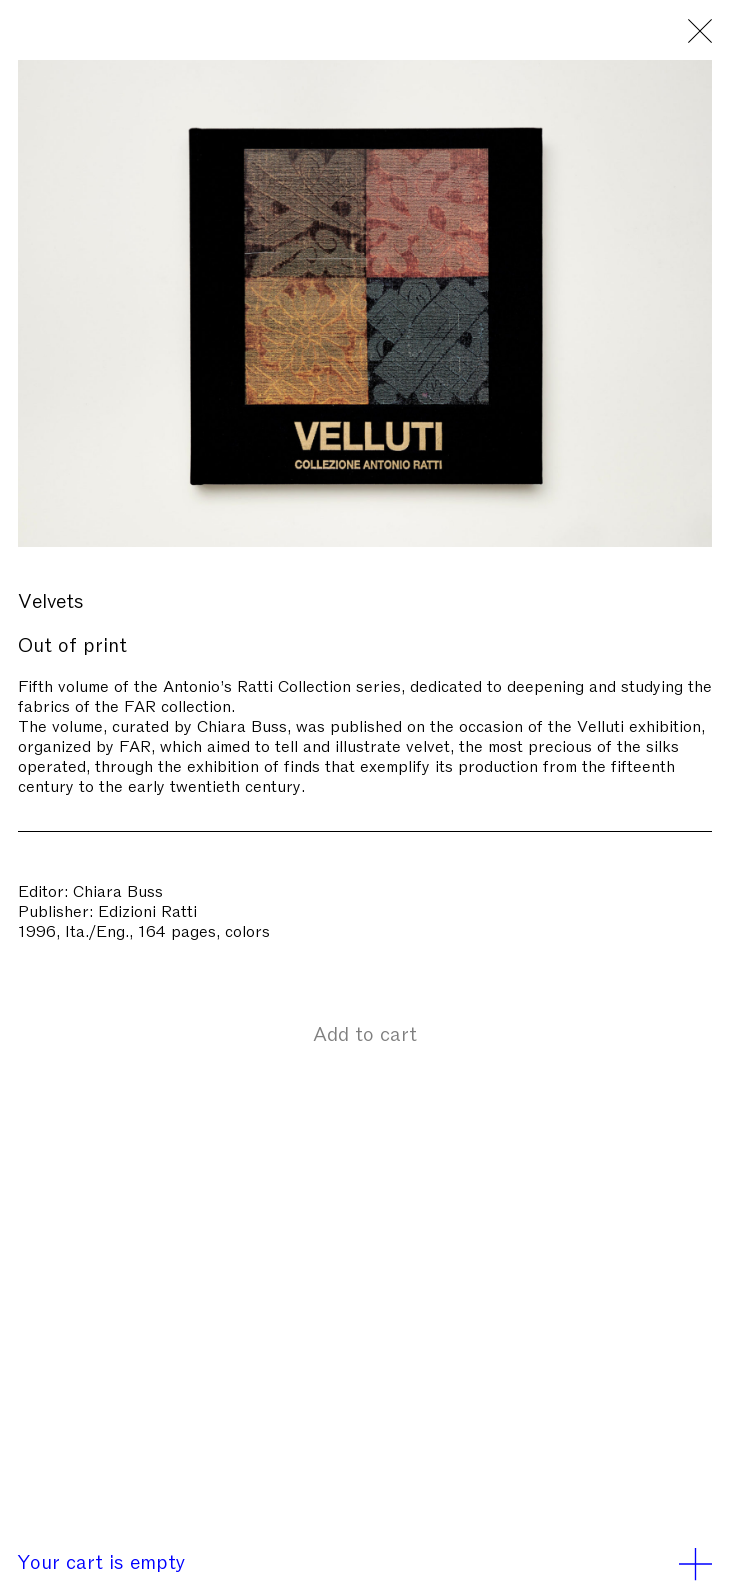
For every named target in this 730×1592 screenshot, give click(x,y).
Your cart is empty (365, 1560)
